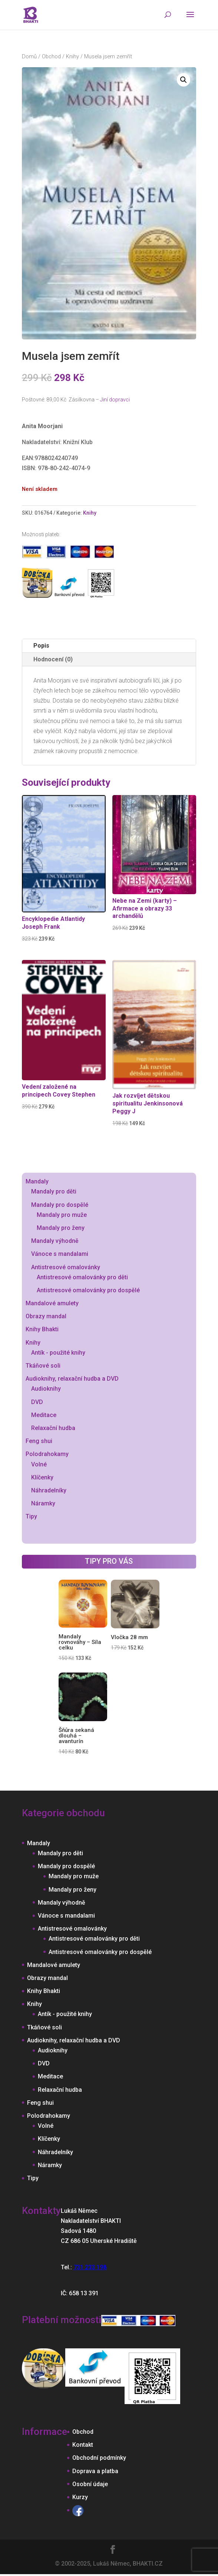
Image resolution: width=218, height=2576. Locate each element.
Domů (29, 56)
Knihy (72, 56)
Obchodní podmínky (99, 2457)
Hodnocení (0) (53, 659)
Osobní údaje (90, 2484)
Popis (41, 645)
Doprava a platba (95, 2471)
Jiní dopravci (115, 400)
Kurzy (80, 2497)
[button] (183, 80)
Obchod (51, 56)
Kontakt (82, 2444)
